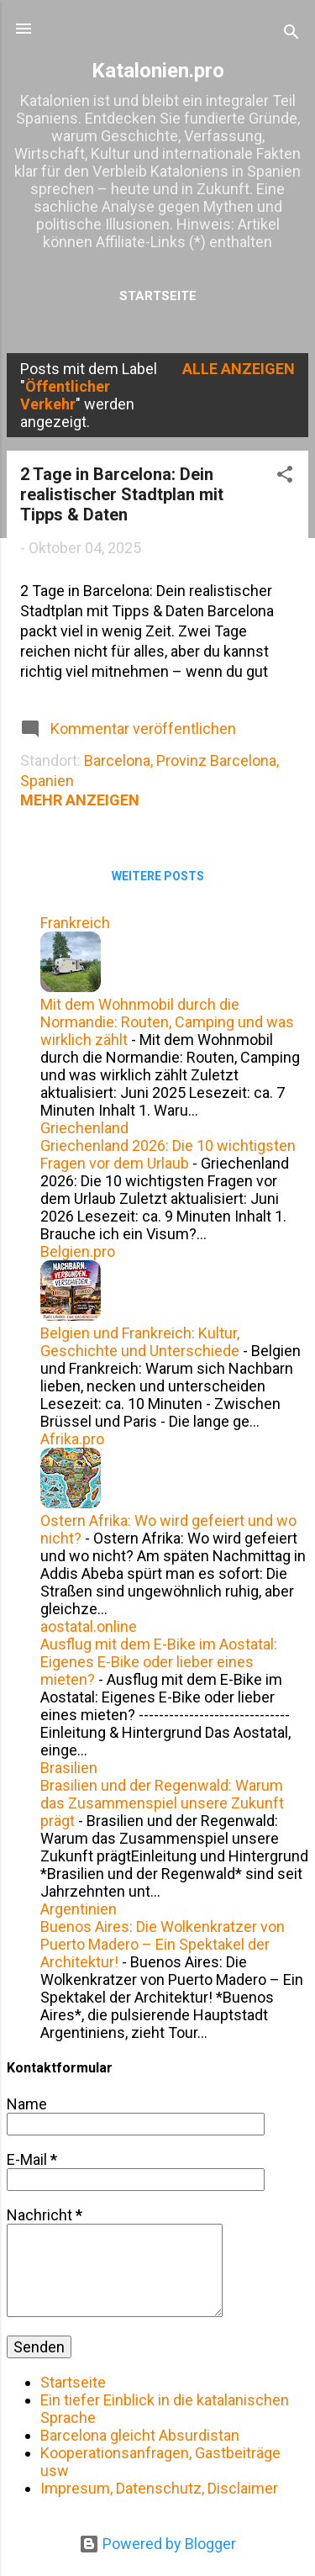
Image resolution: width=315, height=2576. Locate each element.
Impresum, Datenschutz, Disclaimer (159, 2488)
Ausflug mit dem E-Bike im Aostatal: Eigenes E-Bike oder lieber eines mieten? (158, 1661)
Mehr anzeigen (79, 800)
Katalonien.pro (158, 70)
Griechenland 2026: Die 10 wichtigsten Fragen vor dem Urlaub (168, 1154)
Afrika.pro (72, 1439)
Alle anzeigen (238, 368)
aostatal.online (88, 1626)
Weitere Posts (158, 876)
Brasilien (68, 1767)
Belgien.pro (77, 1251)
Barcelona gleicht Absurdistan (139, 2435)
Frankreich (75, 923)
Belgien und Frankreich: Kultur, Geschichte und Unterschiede (139, 1341)
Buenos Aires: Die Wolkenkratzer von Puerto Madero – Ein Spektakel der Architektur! (162, 1944)
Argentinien (78, 1909)
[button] (285, 476)
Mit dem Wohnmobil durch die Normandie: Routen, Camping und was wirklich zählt (167, 1021)
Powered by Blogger (157, 2543)
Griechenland (84, 1128)
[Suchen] (291, 34)
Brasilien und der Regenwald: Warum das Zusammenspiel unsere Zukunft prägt (162, 1802)
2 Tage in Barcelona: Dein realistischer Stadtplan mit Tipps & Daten (121, 494)
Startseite (158, 296)
